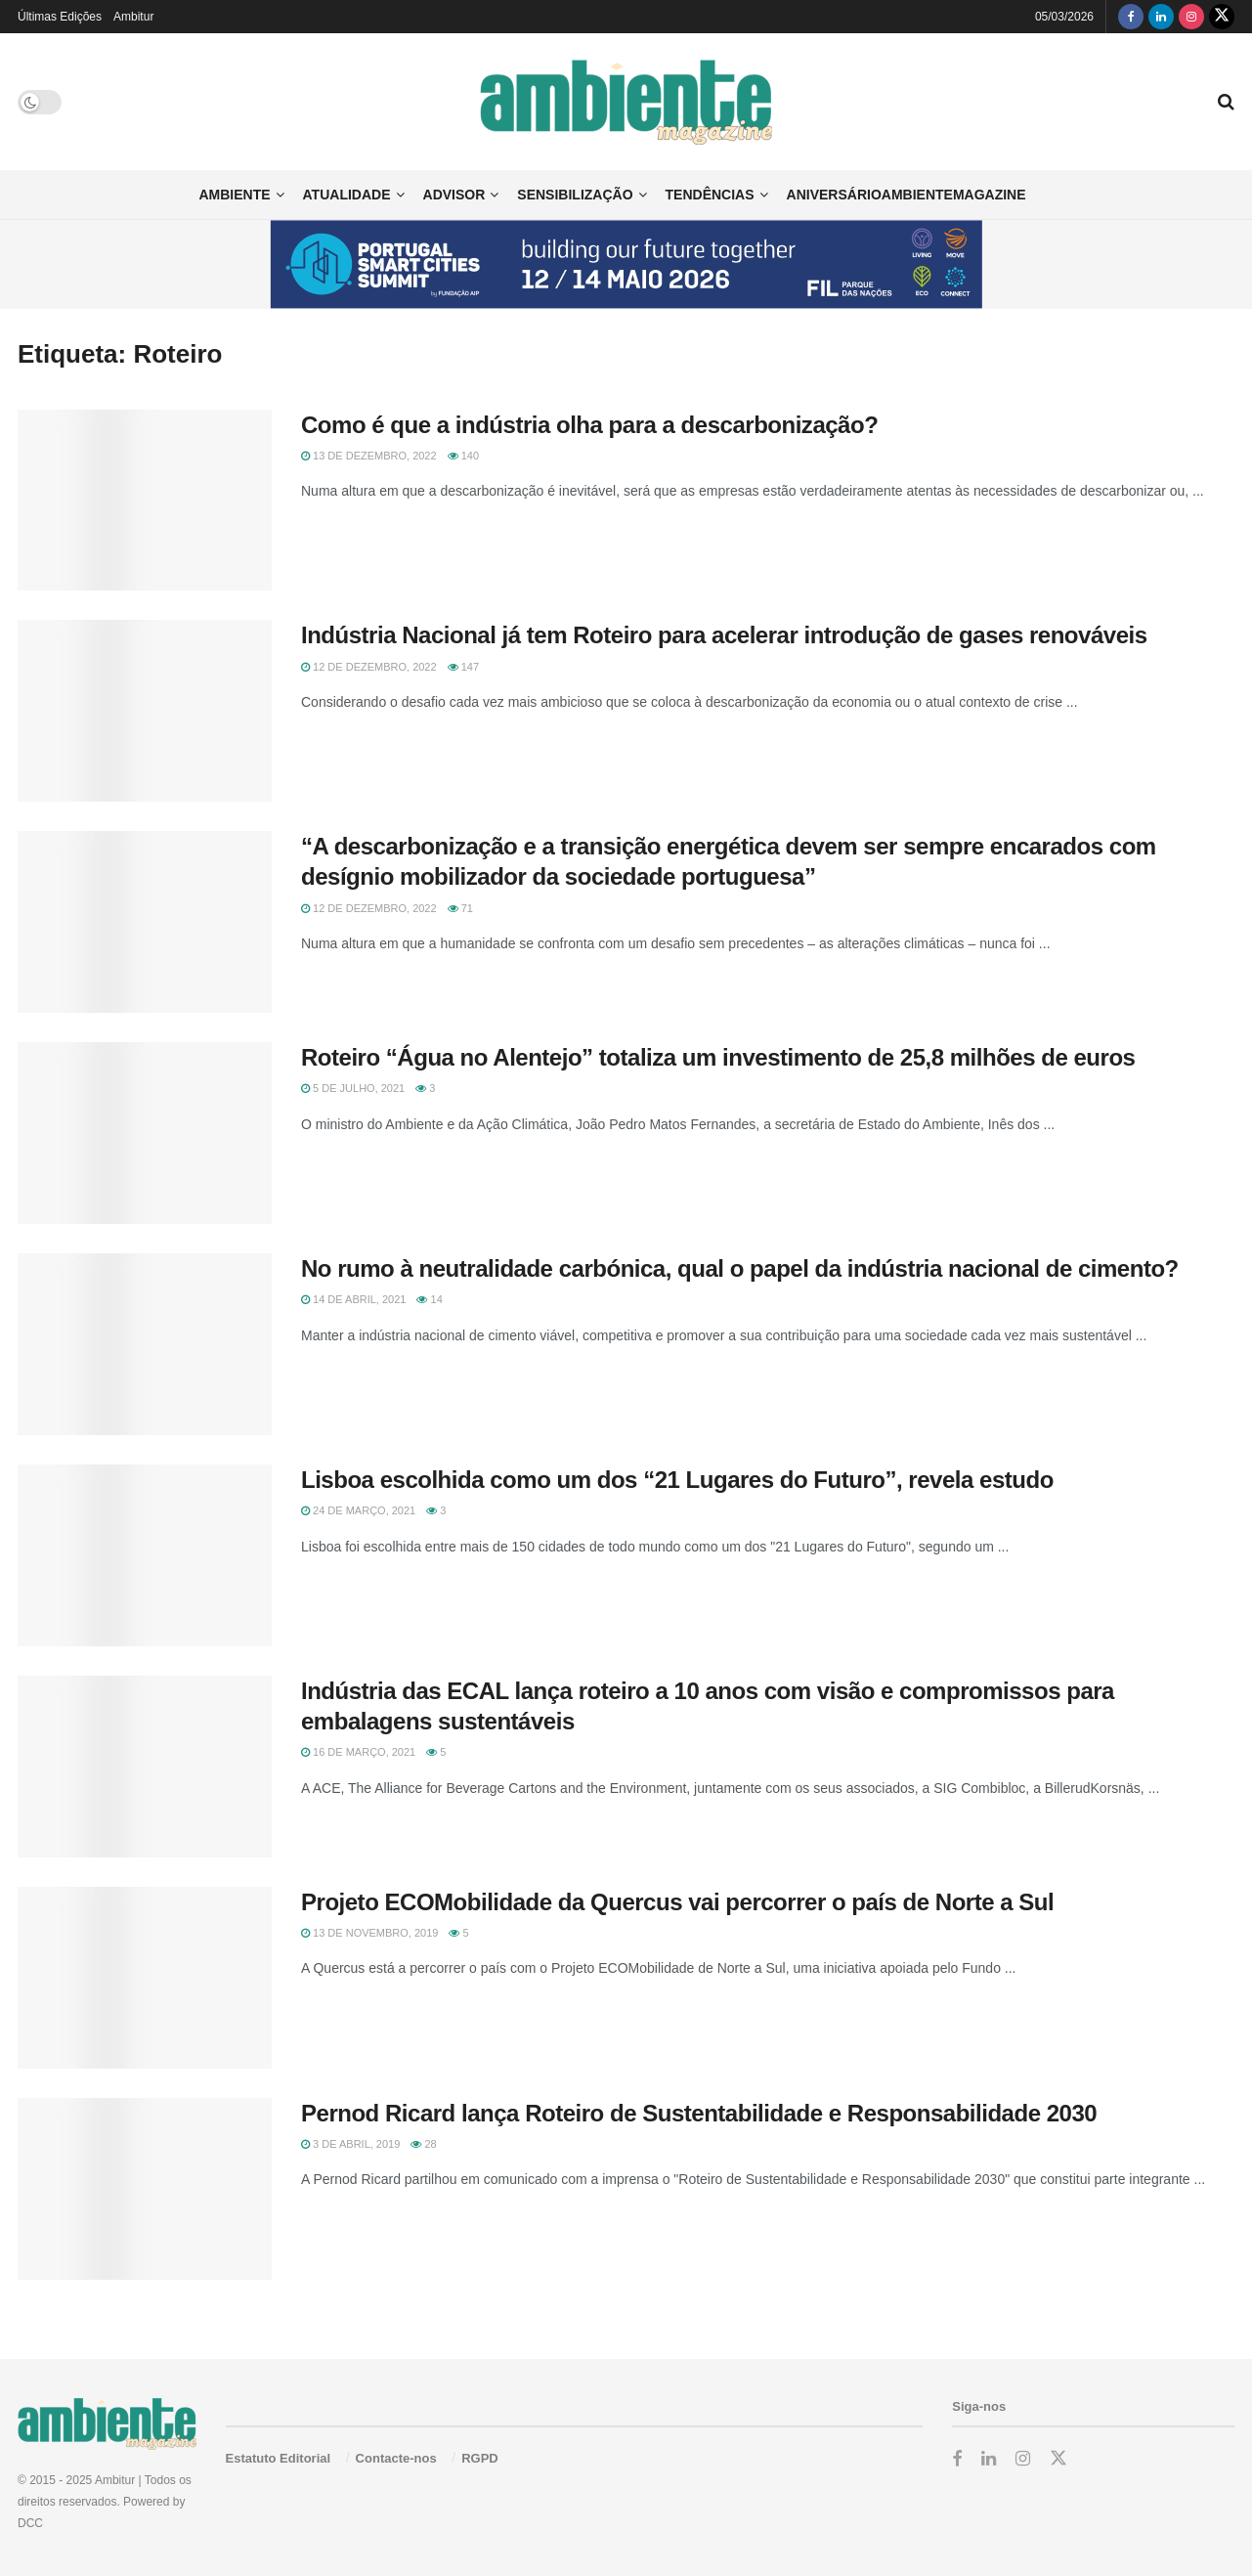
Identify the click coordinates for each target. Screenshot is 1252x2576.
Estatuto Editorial (278, 2458)
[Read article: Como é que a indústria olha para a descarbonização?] (145, 500)
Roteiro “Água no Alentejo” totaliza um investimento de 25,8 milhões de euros (718, 1057)
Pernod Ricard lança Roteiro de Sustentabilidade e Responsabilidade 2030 (699, 2113)
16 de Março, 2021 (358, 1752)
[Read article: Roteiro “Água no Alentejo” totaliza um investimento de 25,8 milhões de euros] (145, 1133)
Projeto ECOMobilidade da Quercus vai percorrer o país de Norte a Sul (677, 1902)
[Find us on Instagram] (1191, 16)
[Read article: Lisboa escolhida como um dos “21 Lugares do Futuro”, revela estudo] (145, 1555)
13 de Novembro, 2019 (369, 1933)
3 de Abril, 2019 (350, 2144)
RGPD (479, 2458)
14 (429, 1299)
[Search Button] (1226, 101)
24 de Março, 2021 (358, 1510)
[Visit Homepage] (626, 102)
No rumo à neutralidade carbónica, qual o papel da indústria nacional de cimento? (740, 1268)
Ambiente (234, 194)
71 (460, 908)
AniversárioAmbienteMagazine (906, 194)
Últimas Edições (60, 16)
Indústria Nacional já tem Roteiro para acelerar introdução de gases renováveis (727, 635)
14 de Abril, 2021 (353, 1299)
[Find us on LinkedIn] (1161, 16)
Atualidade (347, 194)
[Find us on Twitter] (1221, 16)
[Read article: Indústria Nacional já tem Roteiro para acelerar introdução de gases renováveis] (145, 711)
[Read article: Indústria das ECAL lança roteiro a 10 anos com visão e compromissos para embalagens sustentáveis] (145, 1766)
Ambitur (133, 16)
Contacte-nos (396, 2458)
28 (423, 2144)
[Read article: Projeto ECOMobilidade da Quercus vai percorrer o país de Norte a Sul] (145, 1978)
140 (463, 455)
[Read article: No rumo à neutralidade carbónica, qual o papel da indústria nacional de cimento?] (145, 1344)
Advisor (454, 194)
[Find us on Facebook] (1131, 16)
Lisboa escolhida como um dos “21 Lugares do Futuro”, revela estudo (677, 1479)
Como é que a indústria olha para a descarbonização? (589, 425)
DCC (30, 2523)
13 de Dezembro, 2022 (369, 455)
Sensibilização (574, 194)
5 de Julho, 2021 (353, 1088)
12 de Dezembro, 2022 (369, 667)
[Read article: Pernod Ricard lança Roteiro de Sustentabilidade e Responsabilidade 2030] (145, 2189)
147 (463, 667)
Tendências (710, 194)
